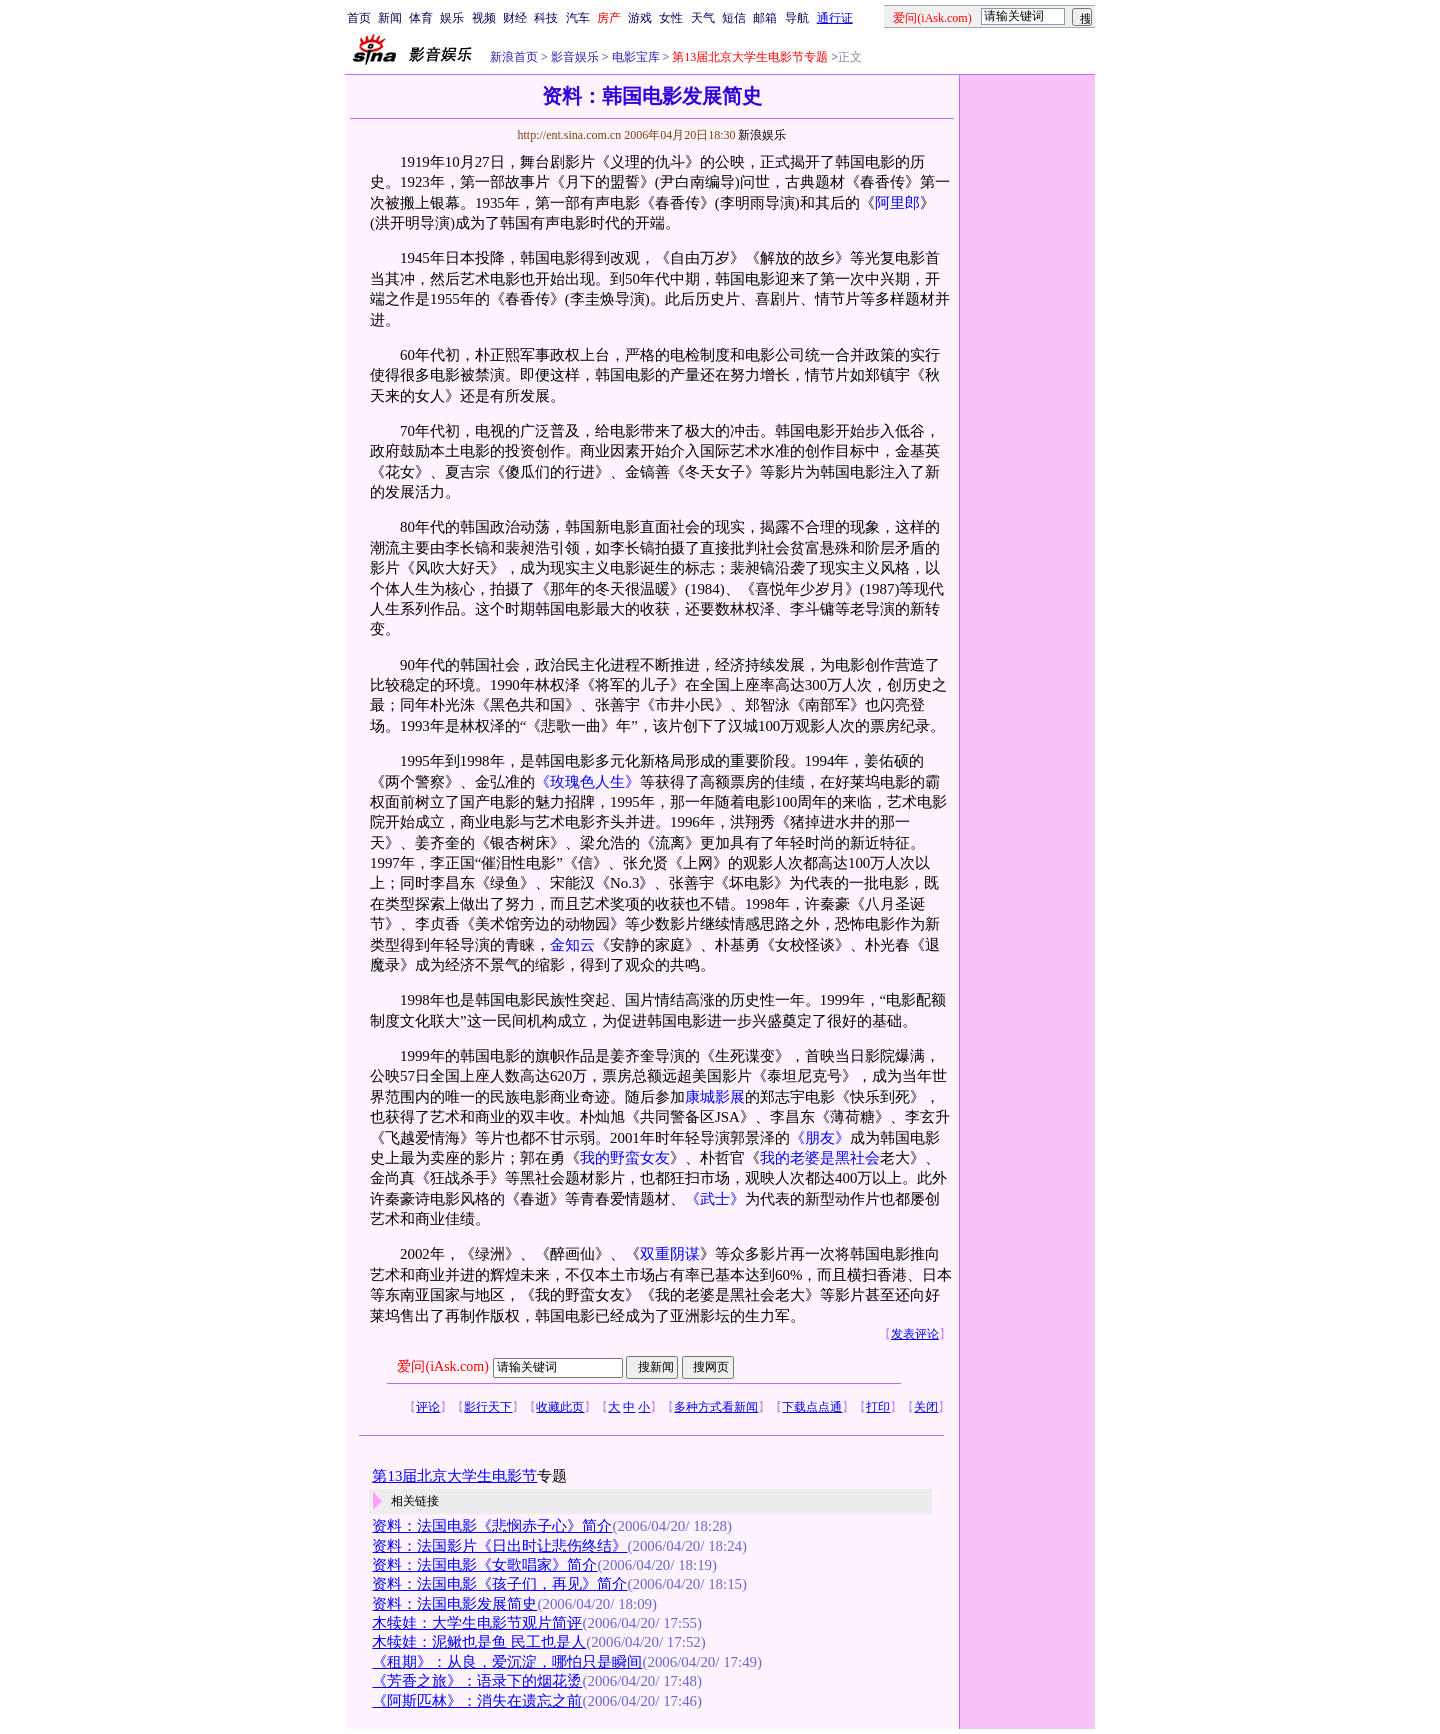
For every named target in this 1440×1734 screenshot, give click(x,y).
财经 (515, 18)
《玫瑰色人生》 (587, 782)
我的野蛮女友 (625, 1158)
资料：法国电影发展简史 (454, 1604)
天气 (703, 18)
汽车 (578, 18)
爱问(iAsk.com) (442, 1366)
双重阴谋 (670, 1254)
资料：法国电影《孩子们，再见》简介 (499, 1584)
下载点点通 (812, 1407)
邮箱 (765, 18)
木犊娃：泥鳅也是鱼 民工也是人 (479, 1642)
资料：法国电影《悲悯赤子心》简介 (492, 1526)
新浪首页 (514, 57)
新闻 (390, 18)
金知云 (572, 945)
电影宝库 (634, 57)
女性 (671, 18)
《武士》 (715, 1199)
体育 (421, 18)
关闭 (926, 1407)
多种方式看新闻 (716, 1407)
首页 (359, 18)
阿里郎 (897, 203)
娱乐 (452, 18)
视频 (484, 18)
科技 (546, 18)
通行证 (835, 18)
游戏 (640, 18)
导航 (797, 18)
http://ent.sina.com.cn (570, 135)
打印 (878, 1407)
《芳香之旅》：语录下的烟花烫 (477, 1681)
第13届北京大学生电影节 (454, 1476)
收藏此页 (560, 1407)
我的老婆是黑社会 (820, 1158)
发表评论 (915, 1334)
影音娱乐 (575, 57)
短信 (734, 18)
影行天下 (488, 1407)
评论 (428, 1407)
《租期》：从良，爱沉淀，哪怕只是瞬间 (507, 1662)
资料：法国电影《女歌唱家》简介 (484, 1565)
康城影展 (715, 1097)
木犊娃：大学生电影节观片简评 (477, 1623)
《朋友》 (820, 1138)
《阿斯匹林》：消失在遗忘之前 (477, 1701)
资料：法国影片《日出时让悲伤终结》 (499, 1546)
